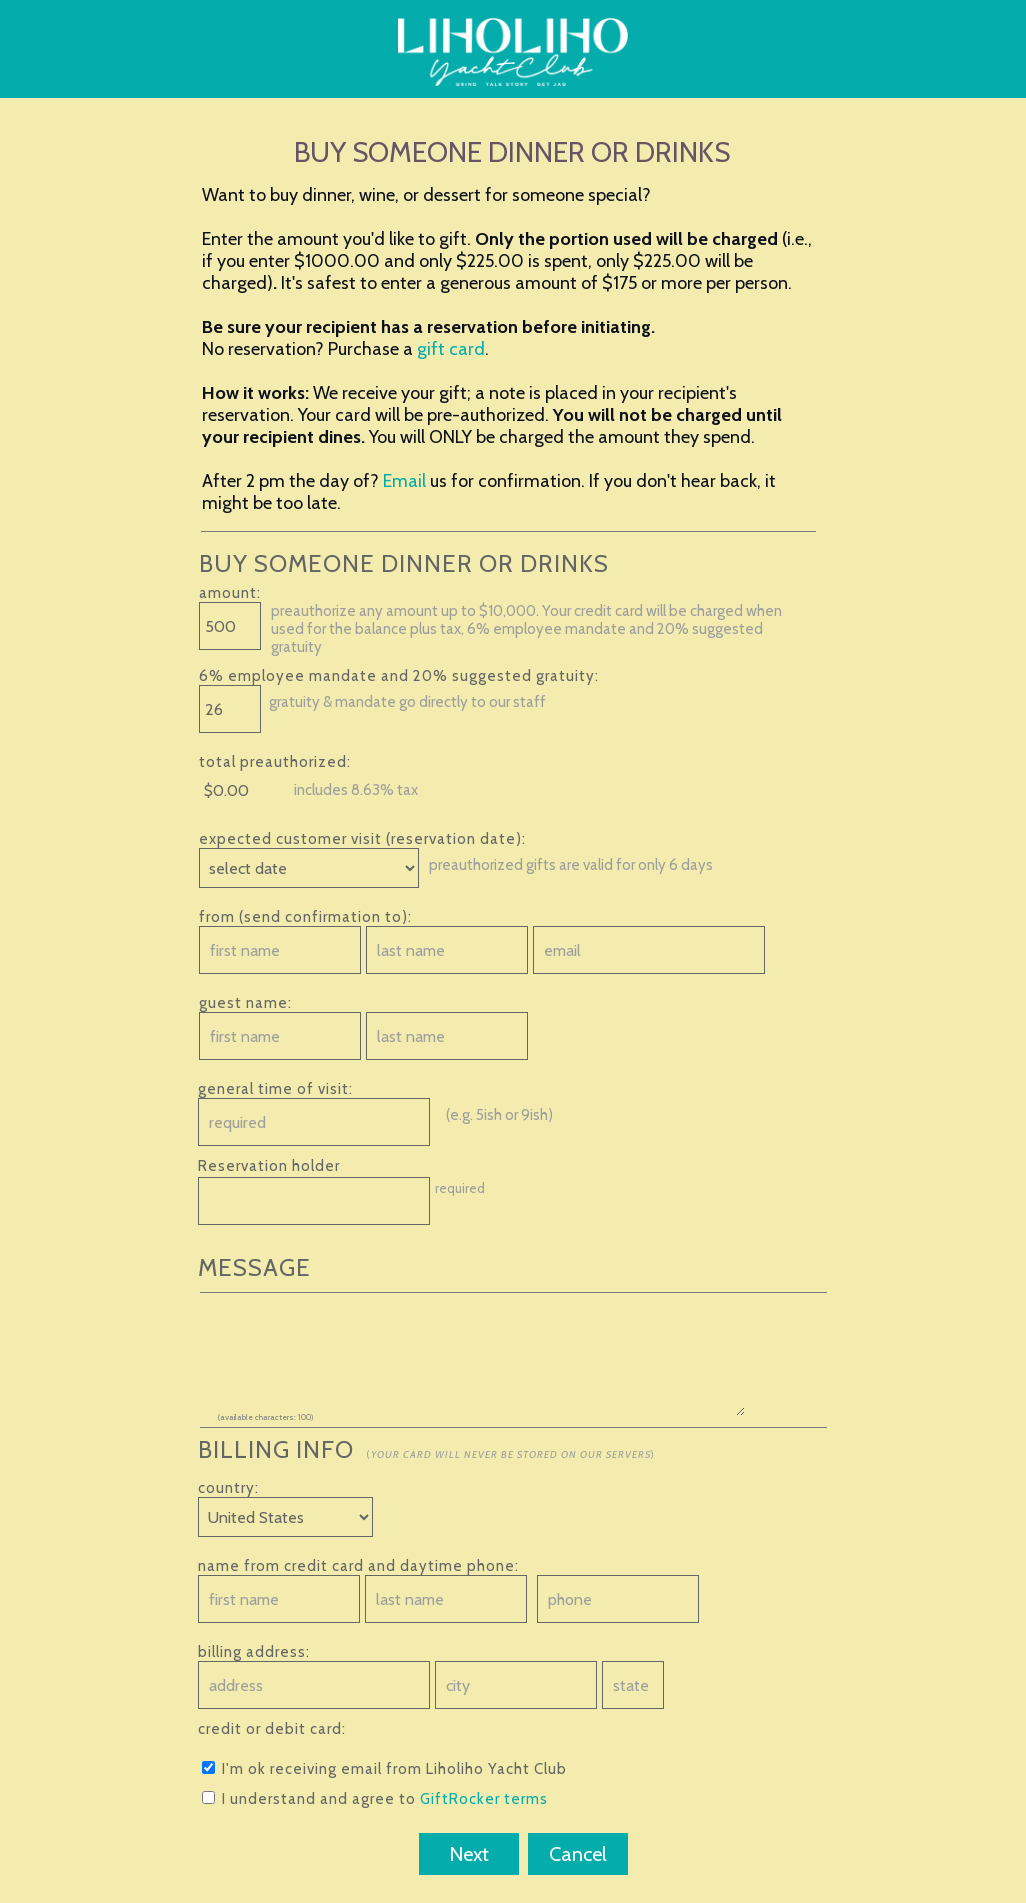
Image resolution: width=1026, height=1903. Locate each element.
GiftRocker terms (484, 1799)
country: (228, 1488)
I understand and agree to (375, 1799)
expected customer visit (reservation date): (362, 839)
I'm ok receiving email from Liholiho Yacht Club (384, 1769)
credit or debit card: (272, 1729)
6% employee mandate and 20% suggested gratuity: (399, 676)
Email (404, 481)
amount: (230, 593)
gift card (451, 349)
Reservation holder (269, 1166)
